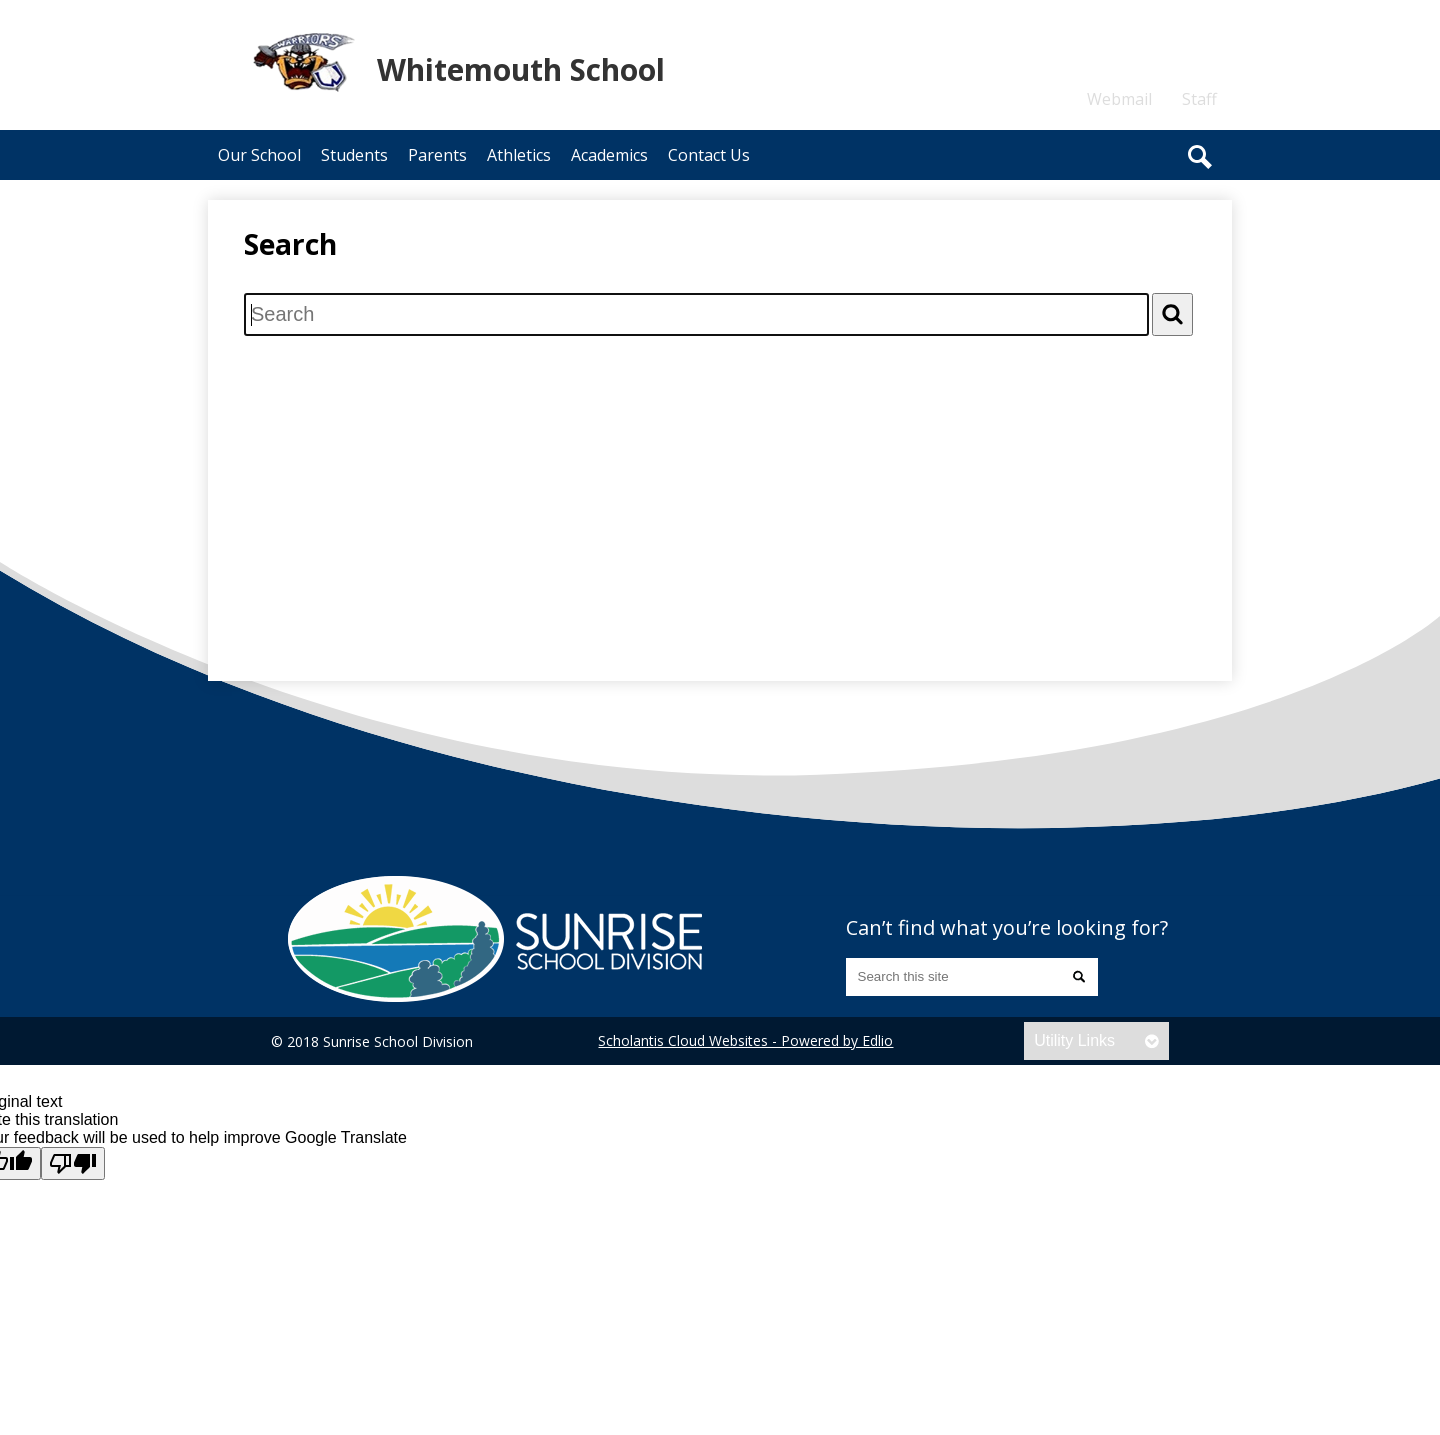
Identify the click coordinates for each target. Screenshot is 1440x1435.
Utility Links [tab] (1074, 1040)
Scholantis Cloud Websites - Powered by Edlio (745, 1040)
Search (1200, 157)
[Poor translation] (73, 1163)
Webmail (1119, 99)
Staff (1199, 99)
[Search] (1172, 314)
